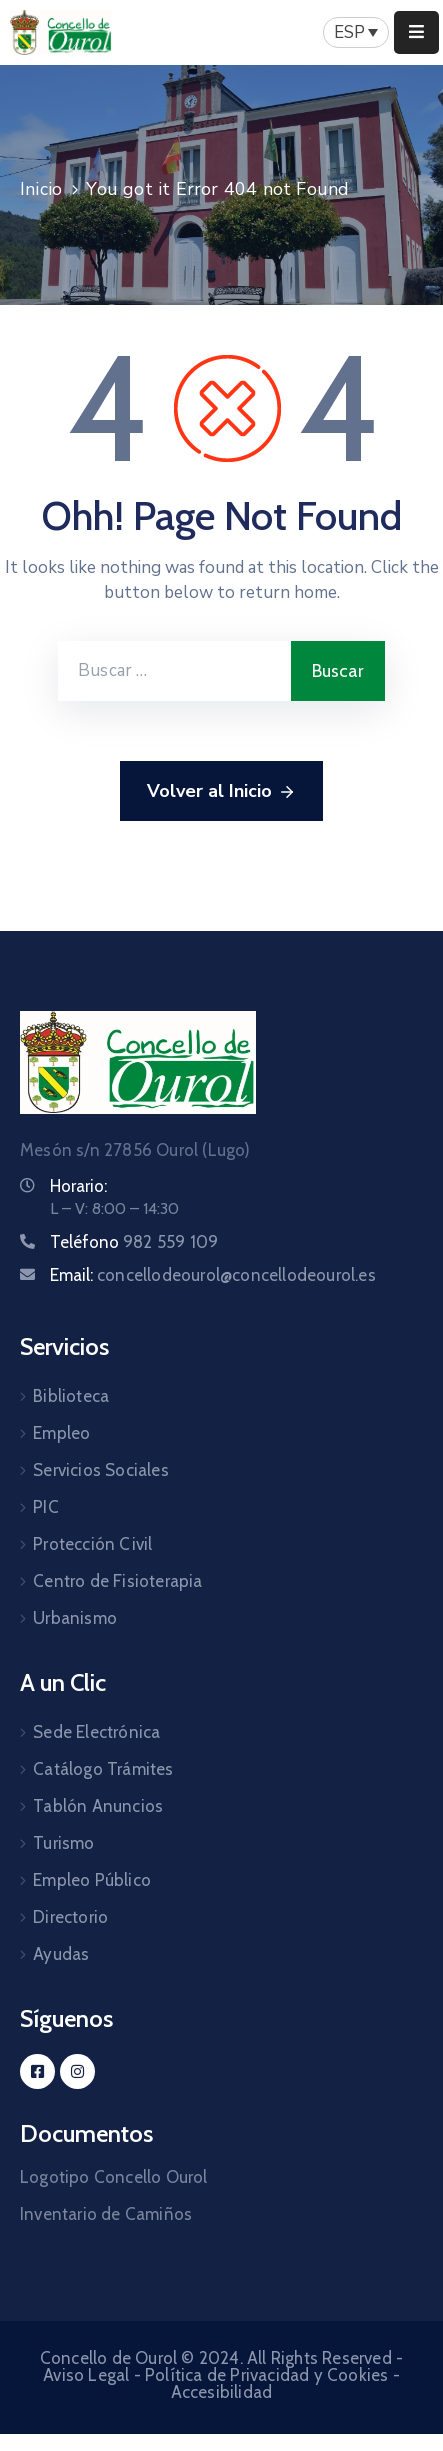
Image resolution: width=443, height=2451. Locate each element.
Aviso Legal (86, 2375)
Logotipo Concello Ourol (114, 2177)
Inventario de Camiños (106, 2214)
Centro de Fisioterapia (117, 1581)
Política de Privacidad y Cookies (266, 2375)
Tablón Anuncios (98, 1806)
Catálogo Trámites (103, 1769)
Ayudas (61, 1954)
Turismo (63, 1843)
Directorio (70, 1917)
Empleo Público (92, 1880)
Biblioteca (71, 1396)
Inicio (41, 189)
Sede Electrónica (96, 1732)
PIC (46, 1507)
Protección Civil (92, 1544)
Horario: (78, 1186)
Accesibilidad (222, 2392)
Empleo (61, 1433)
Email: (213, 1275)
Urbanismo (75, 1618)
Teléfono (134, 1242)
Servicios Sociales (101, 1470)
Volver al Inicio (221, 792)
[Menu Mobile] (416, 32)
